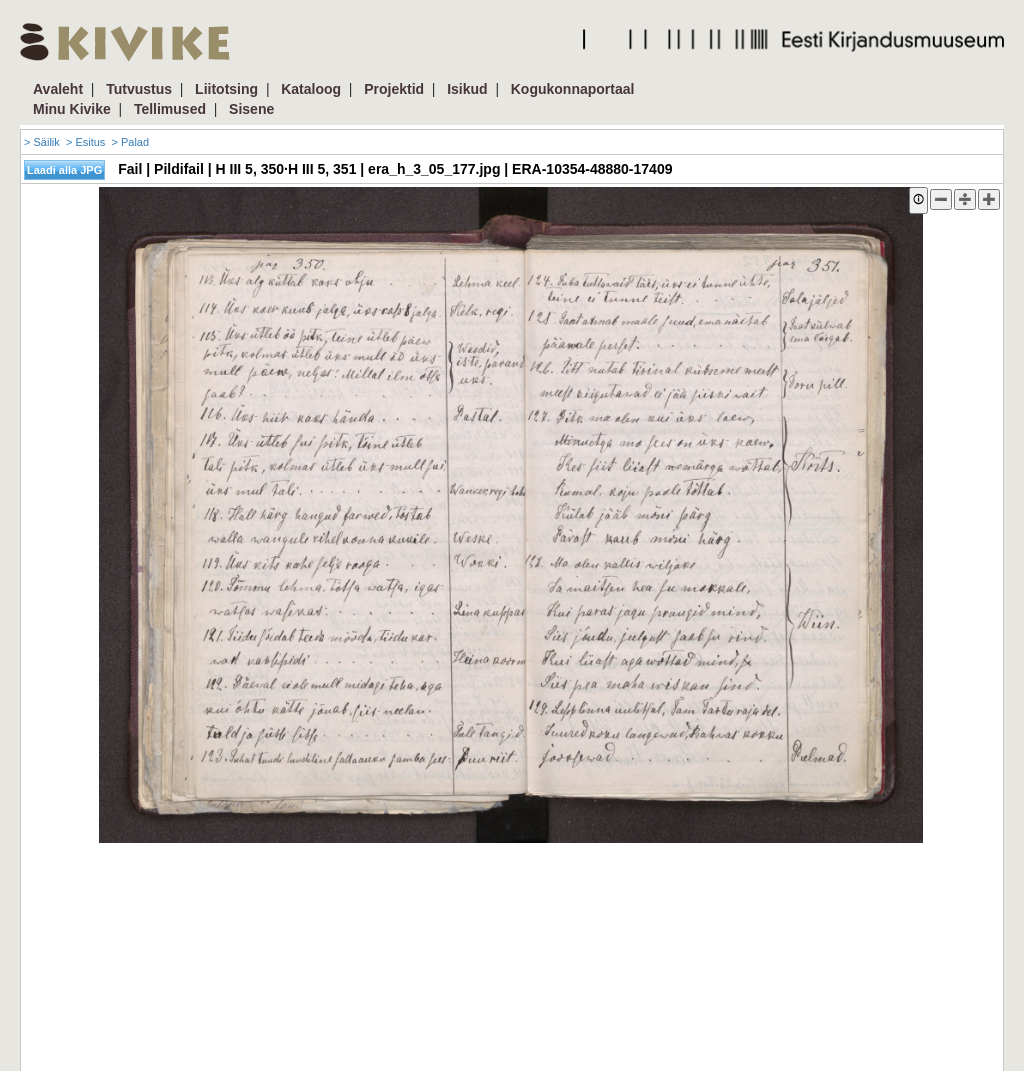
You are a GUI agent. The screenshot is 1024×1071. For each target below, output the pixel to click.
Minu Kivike (72, 109)
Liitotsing (226, 89)
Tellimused (170, 109)
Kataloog (311, 89)
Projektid (394, 89)
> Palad (130, 142)
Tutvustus (139, 89)
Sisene (251, 109)
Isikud (467, 89)
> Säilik (42, 142)
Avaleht (58, 89)
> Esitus (85, 142)
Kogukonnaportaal (573, 89)
